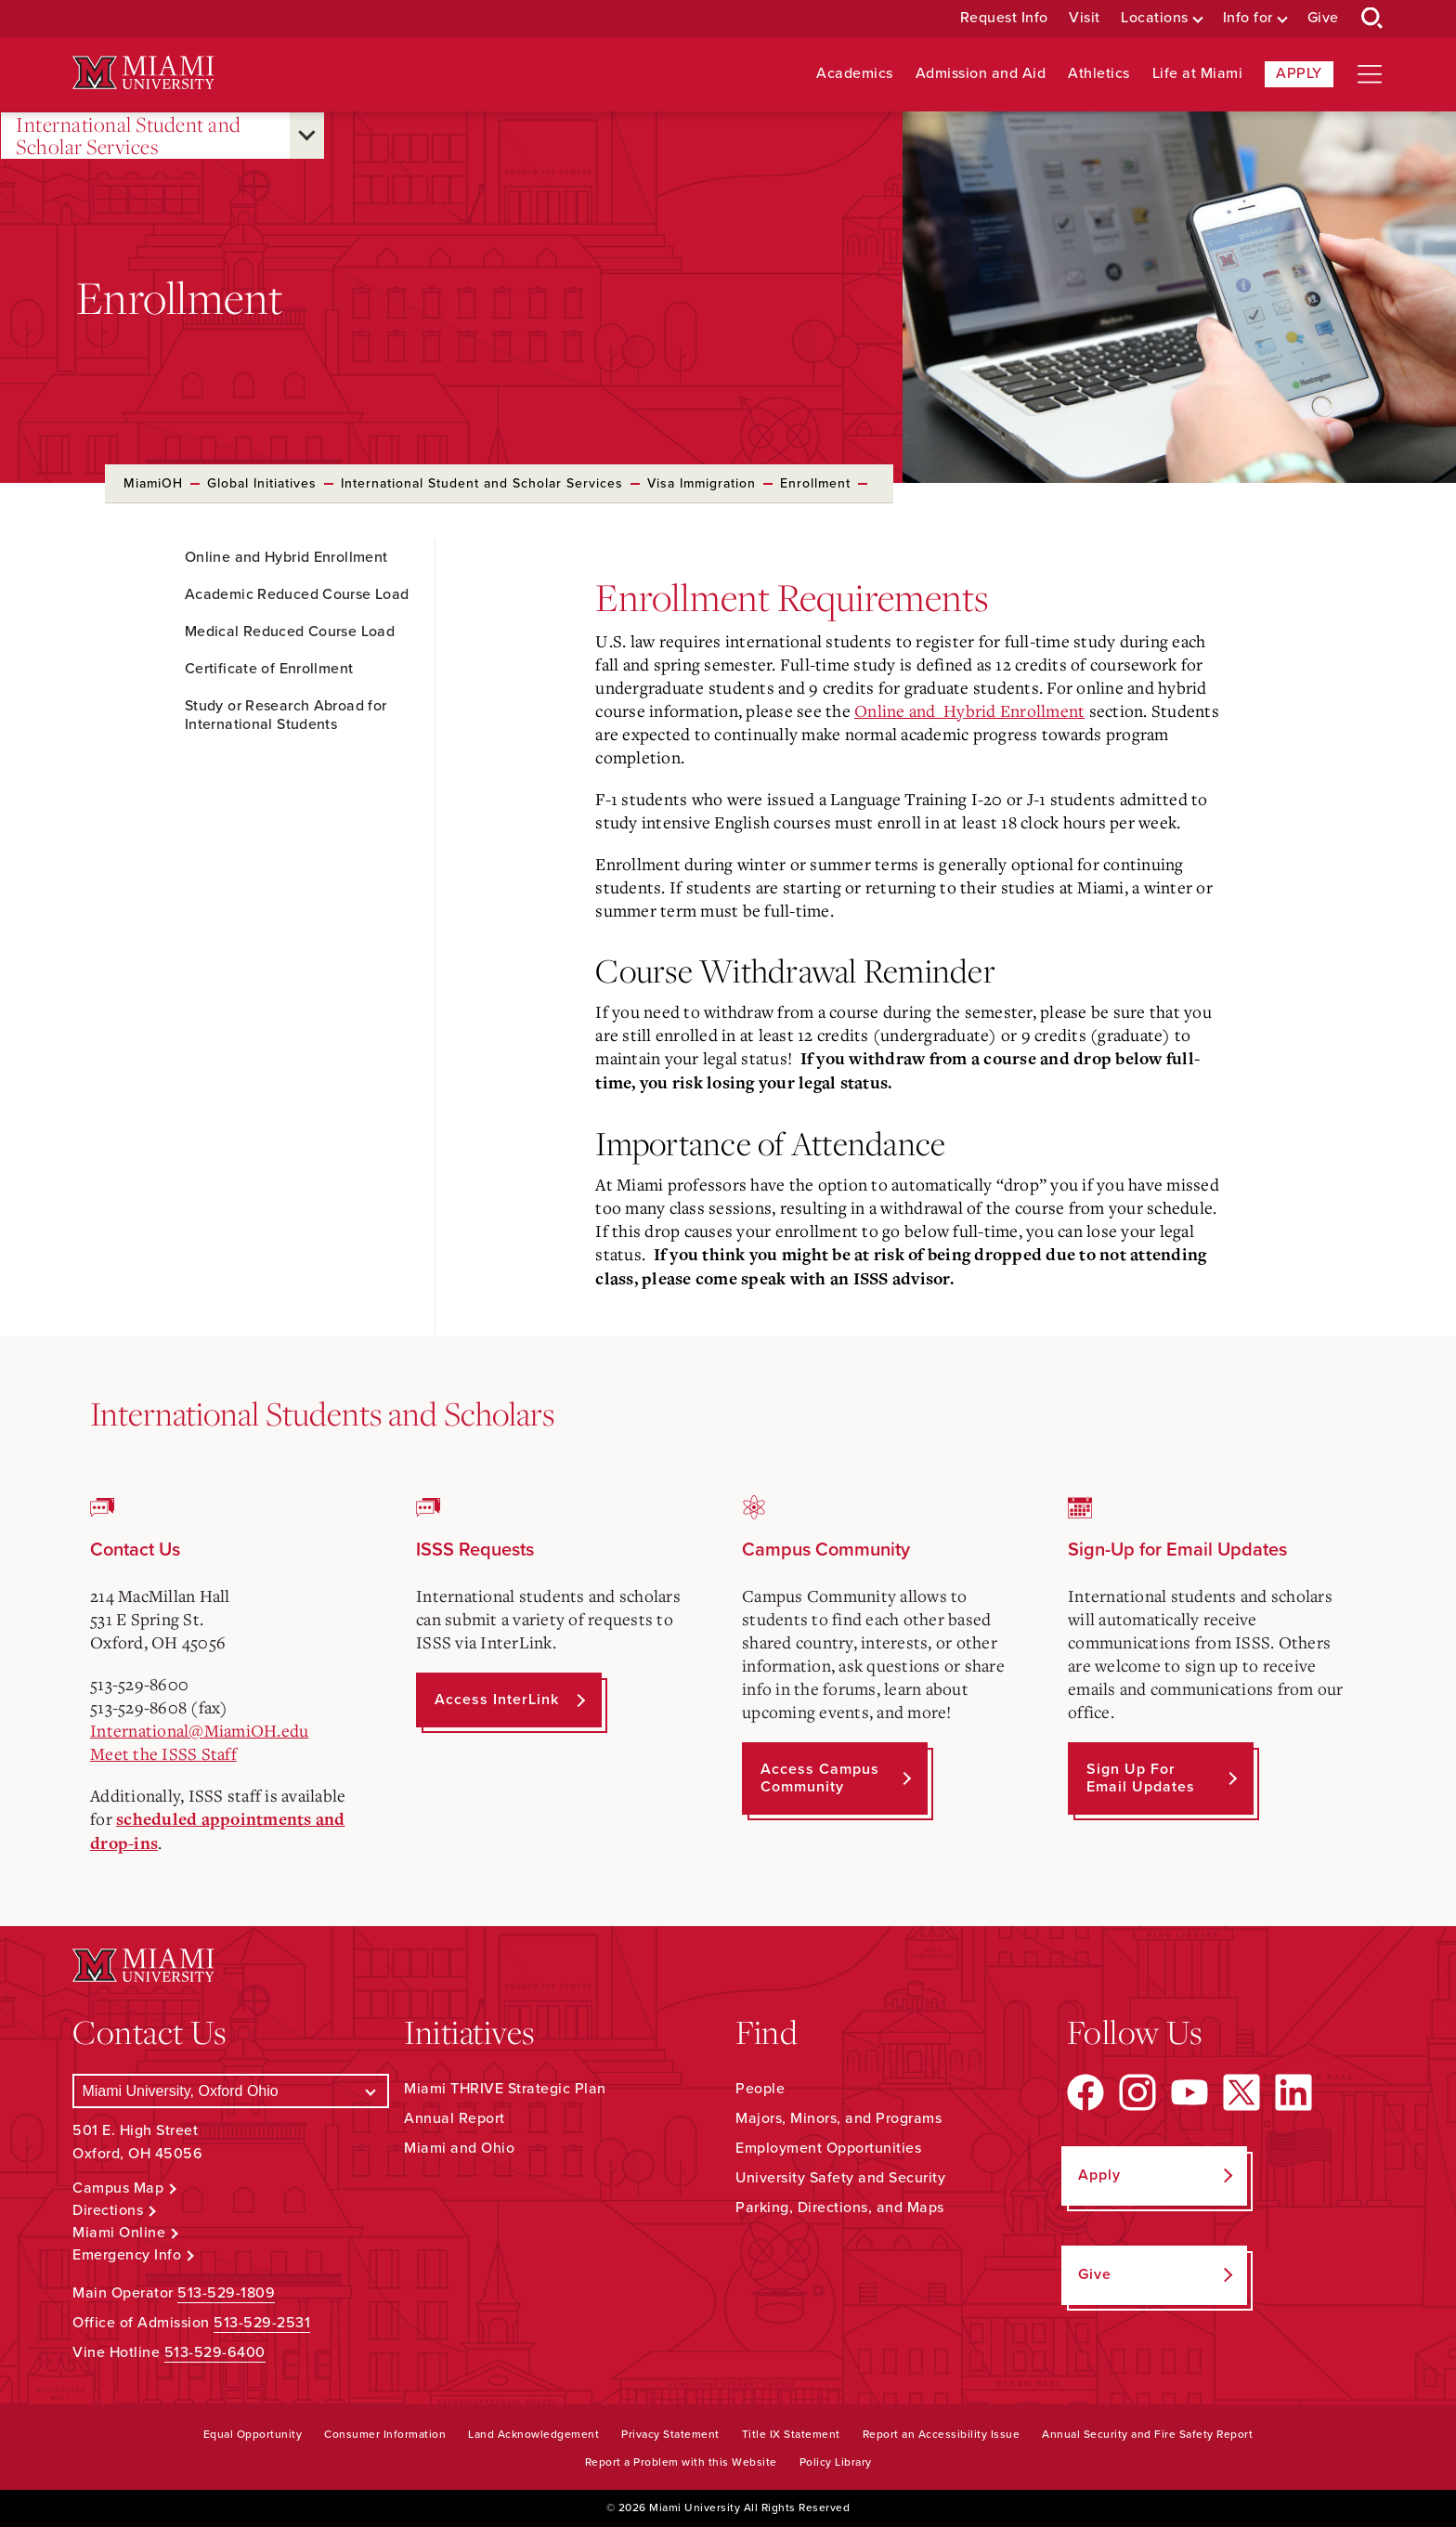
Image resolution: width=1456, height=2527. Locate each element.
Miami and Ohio (459, 2148)
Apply (1299, 73)
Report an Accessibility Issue (941, 2434)
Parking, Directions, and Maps (839, 2207)
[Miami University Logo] (143, 73)
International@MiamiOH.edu (199, 1730)
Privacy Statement (670, 2434)
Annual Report (454, 2118)
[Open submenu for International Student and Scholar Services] (307, 135)
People (760, 2088)
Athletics (1099, 74)
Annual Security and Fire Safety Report (1147, 2434)
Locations (1155, 18)
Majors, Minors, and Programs (838, 2118)
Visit (1084, 18)
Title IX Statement (791, 2434)
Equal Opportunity (253, 2434)
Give (1323, 18)
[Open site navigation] (1370, 74)
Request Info (1004, 18)
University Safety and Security (840, 2178)
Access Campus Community (819, 1778)
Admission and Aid (981, 74)
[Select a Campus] (230, 2091)
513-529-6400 (215, 2352)
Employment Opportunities (828, 2148)
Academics (854, 74)
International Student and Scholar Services (128, 136)
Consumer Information (385, 2434)
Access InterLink (497, 1699)
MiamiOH (153, 483)
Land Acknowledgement (533, 2434)
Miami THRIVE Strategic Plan (505, 2088)
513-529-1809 (226, 2293)
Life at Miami (1197, 74)
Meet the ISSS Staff (163, 1753)
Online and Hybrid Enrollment (969, 710)
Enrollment (815, 483)
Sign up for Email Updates (1140, 1778)
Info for (1248, 18)
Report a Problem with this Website (681, 2461)
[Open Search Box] (1372, 18)
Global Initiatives (262, 483)
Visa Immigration (701, 483)
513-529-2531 (262, 2322)
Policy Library (836, 2461)
